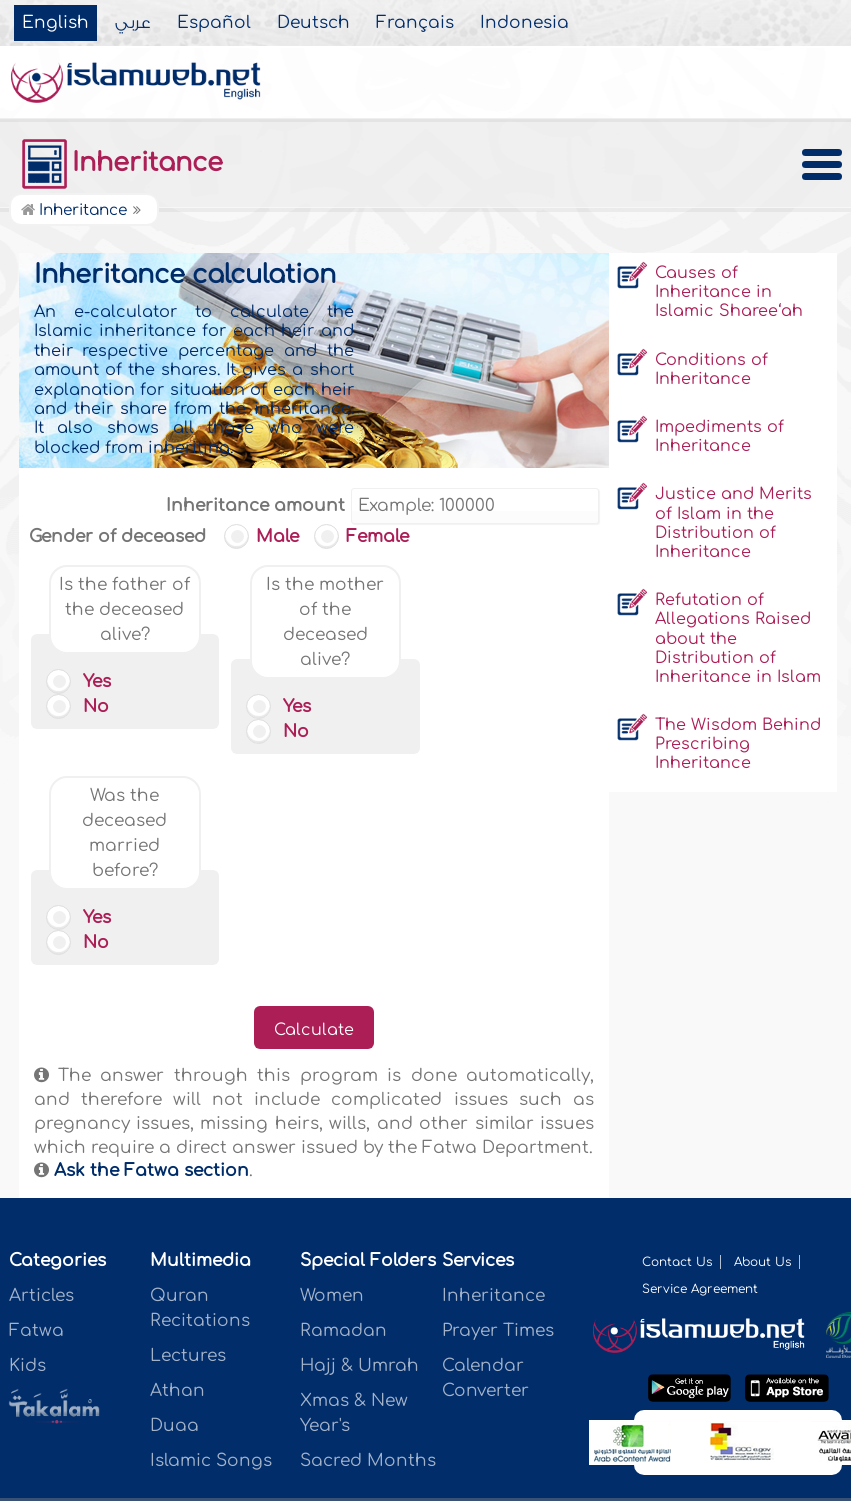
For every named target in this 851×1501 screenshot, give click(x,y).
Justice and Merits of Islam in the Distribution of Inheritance (733, 523)
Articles (41, 1084)
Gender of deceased (117, 536)
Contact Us (677, 1051)
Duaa (174, 1214)
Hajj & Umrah (359, 1154)
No (80, 706)
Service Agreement (700, 1078)
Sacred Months (368, 1249)
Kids (27, 1154)
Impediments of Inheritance (719, 436)
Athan (177, 1179)
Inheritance (121, 163)
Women (332, 1084)
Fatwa (36, 1119)
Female (365, 536)
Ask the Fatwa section (149, 959)
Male (265, 536)
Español (214, 23)
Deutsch (313, 23)
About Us (762, 1051)
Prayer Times (498, 1119)
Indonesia (524, 23)
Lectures (188, 1144)
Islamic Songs (211, 1249)
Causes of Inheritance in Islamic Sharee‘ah (729, 292)
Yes (81, 681)
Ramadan (343, 1119)
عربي (133, 23)
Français (415, 23)
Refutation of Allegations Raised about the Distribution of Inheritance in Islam (738, 638)
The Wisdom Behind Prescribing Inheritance (738, 744)
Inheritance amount (255, 505)
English (55, 23)
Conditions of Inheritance (711, 369)
